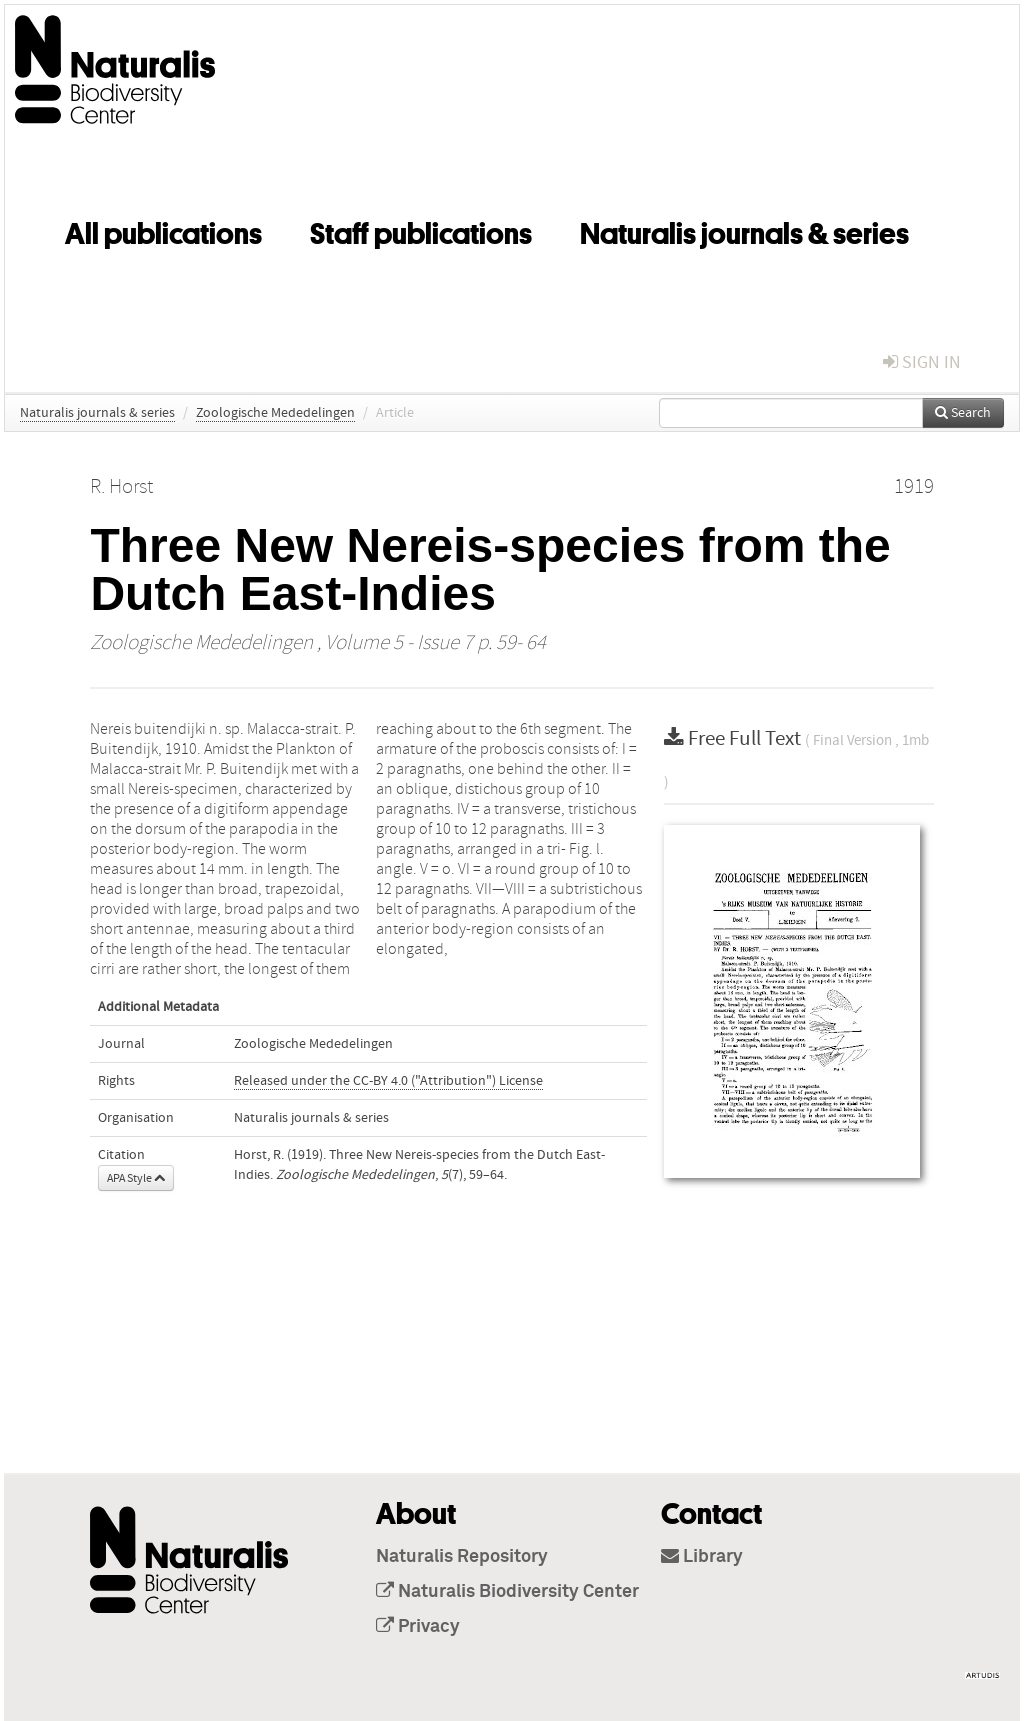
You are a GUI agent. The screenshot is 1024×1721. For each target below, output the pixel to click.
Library (702, 1557)
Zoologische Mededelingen (275, 413)
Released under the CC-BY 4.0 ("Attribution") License (388, 1081)
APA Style (136, 1178)
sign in (922, 362)
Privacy (418, 1627)
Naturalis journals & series (744, 230)
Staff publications (421, 230)
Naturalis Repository (462, 1557)
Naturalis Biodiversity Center (507, 1592)
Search (963, 413)
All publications (163, 230)
